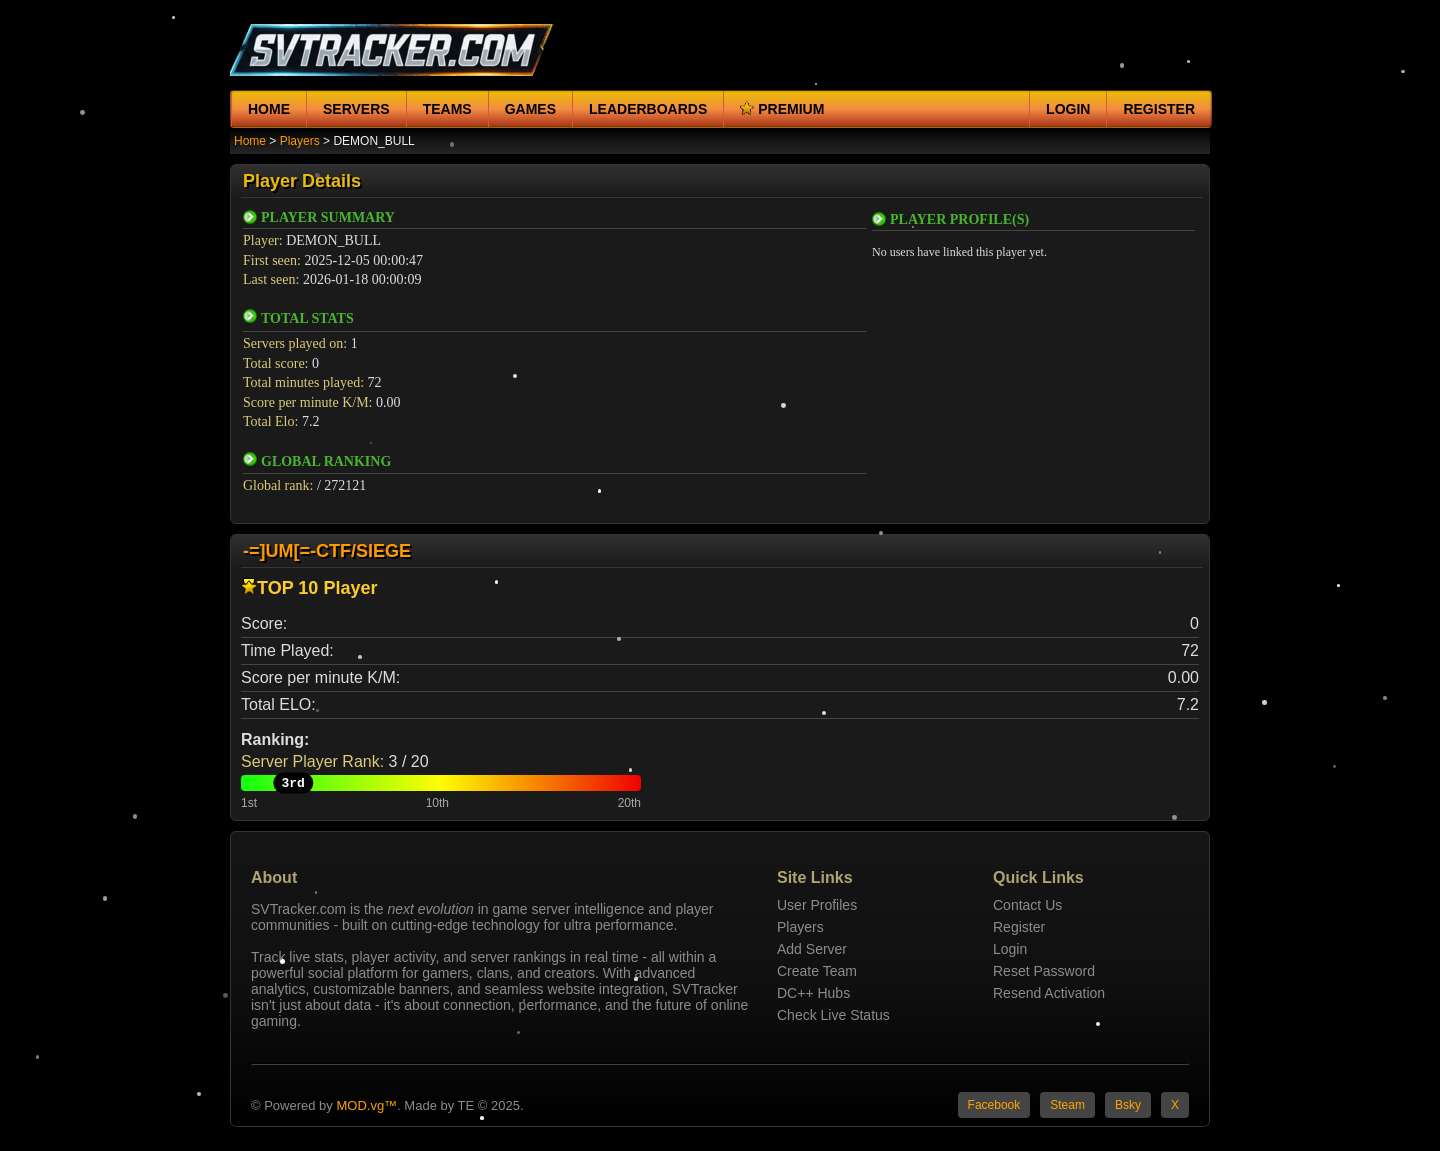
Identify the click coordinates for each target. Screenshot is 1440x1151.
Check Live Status (833, 1015)
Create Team (817, 971)
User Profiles (817, 905)
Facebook (994, 1105)
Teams (447, 109)
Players (300, 141)
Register (1159, 109)
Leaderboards (648, 109)
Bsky (1128, 1105)
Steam (1067, 1105)
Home (269, 109)
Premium (782, 109)
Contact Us (1027, 905)
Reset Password (1044, 971)
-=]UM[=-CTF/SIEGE (327, 551)
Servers (356, 109)
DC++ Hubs (813, 993)
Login (1068, 109)
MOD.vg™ (366, 1105)
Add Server (812, 949)
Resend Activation (1049, 993)
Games (530, 109)
